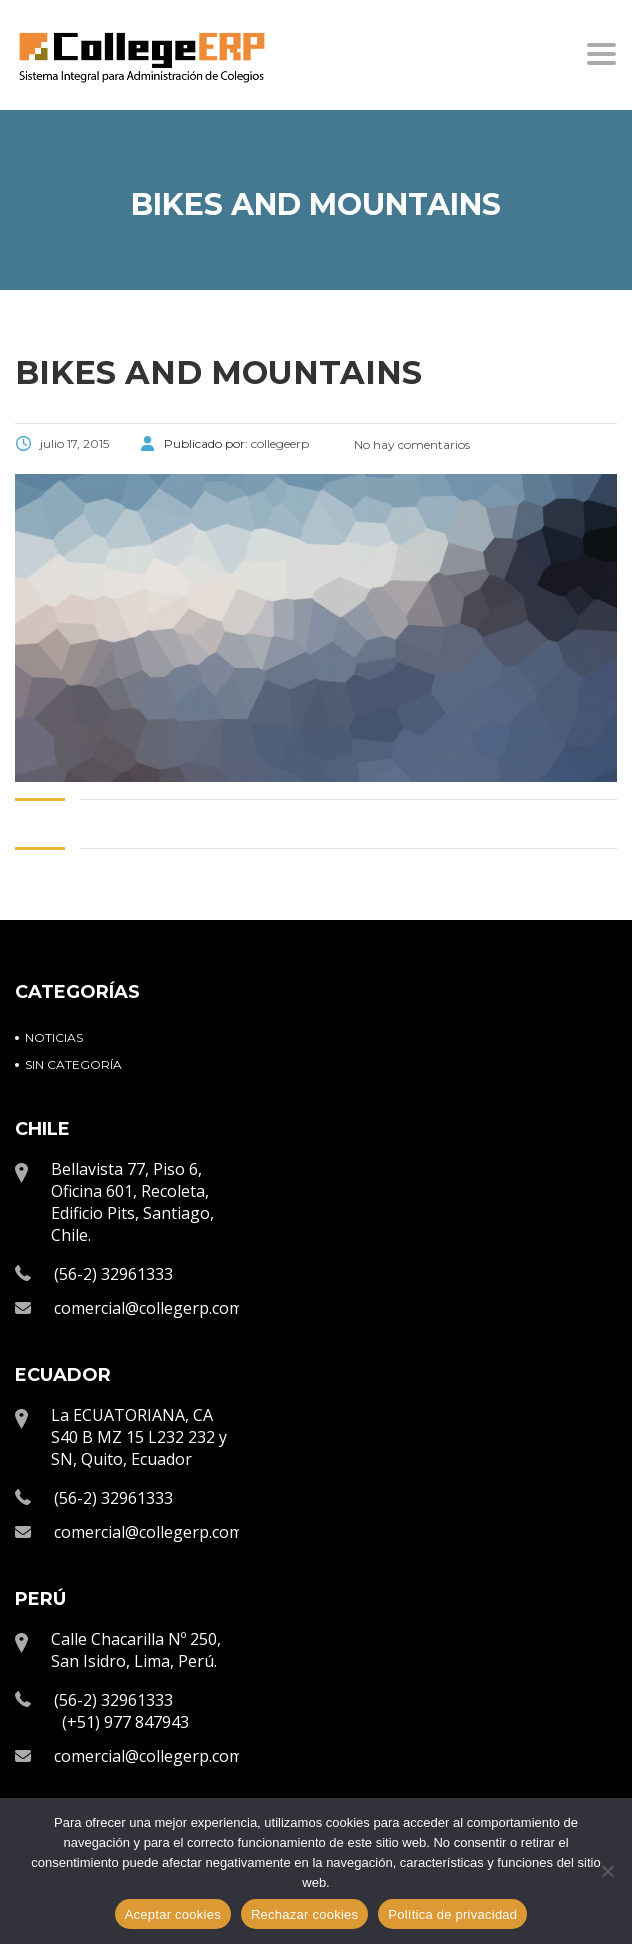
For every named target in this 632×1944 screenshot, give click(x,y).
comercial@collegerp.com (148, 1308)
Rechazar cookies (304, 1914)
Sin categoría (73, 1064)
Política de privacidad (452, 1914)
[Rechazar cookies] (607, 1871)
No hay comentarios (410, 444)
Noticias (54, 1037)
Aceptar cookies (173, 1914)
